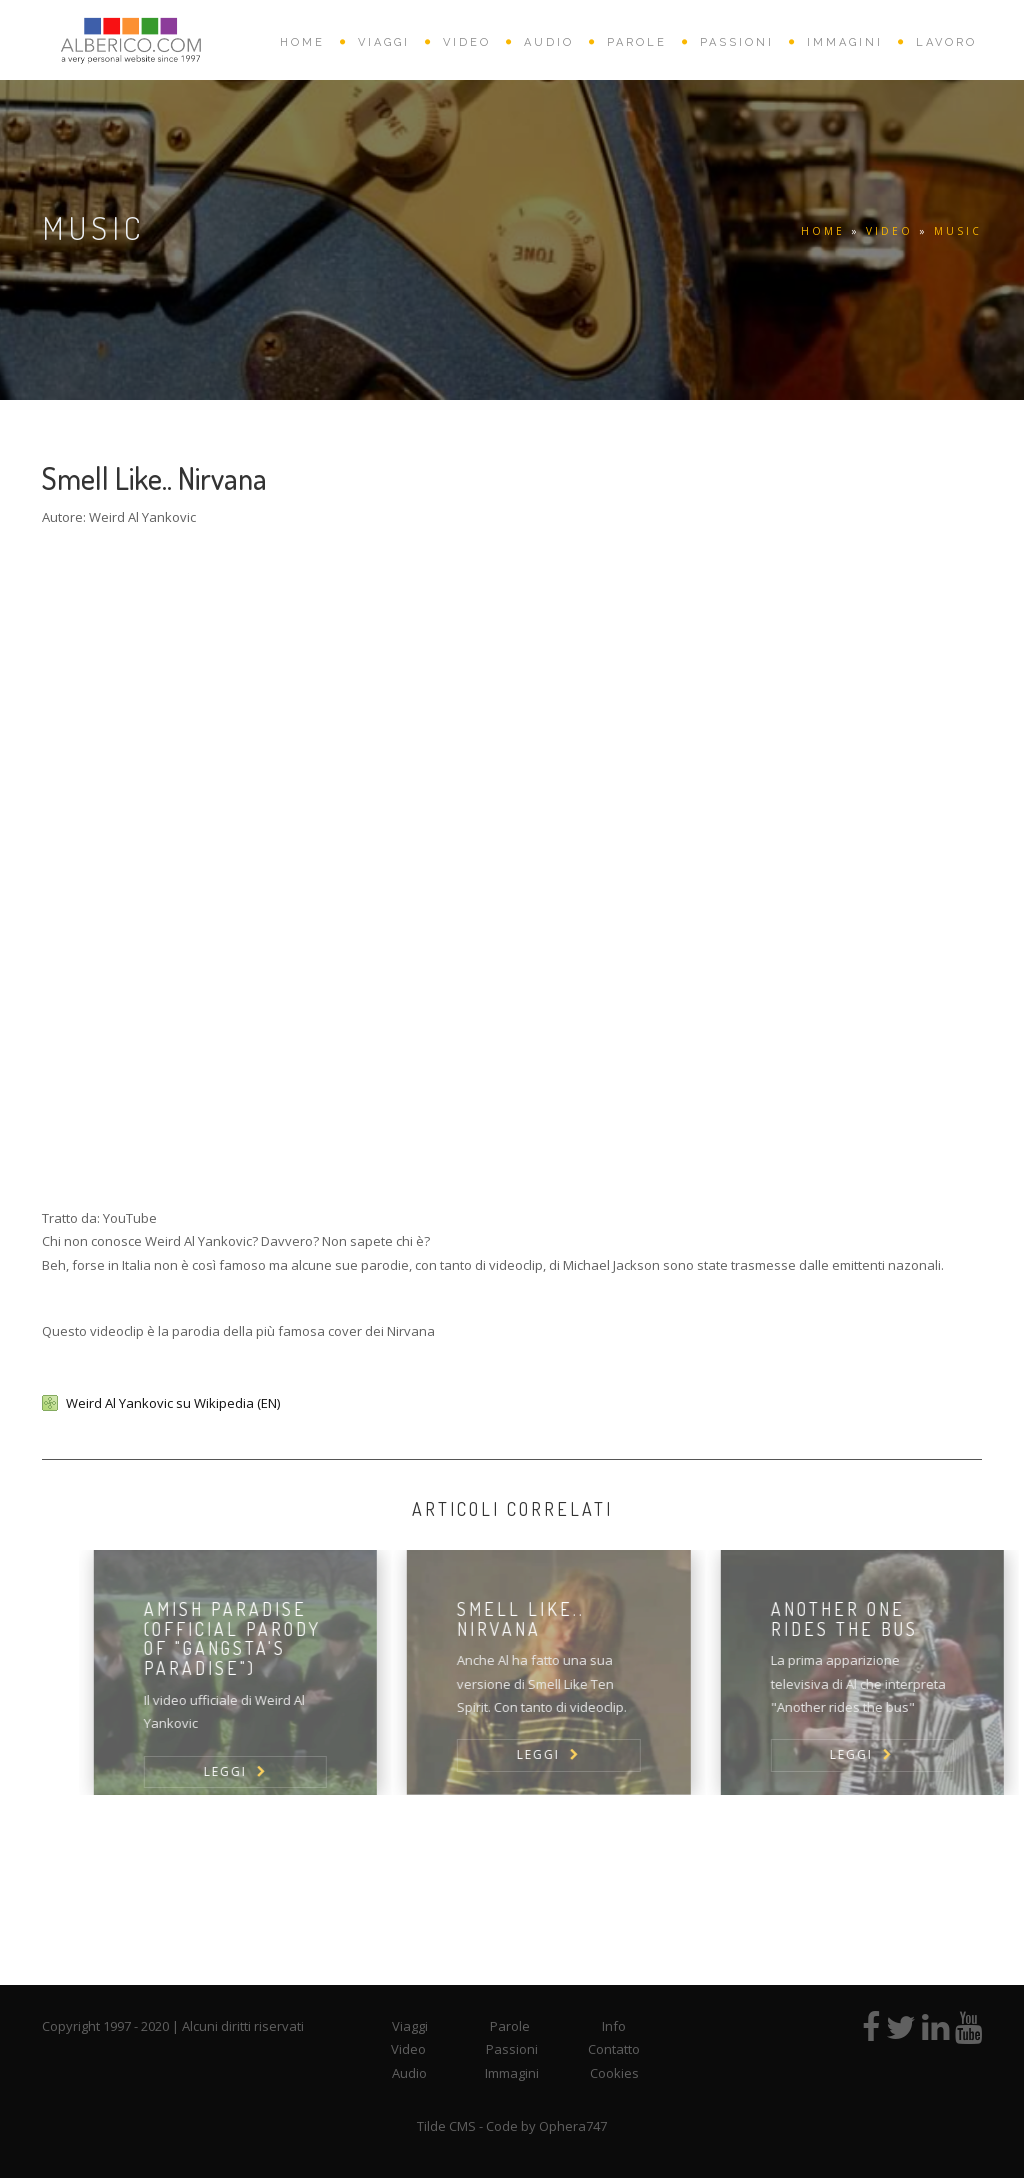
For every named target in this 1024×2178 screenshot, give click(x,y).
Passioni (512, 2049)
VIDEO (467, 42)
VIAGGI (384, 42)
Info (614, 2026)
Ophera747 (573, 2126)
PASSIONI (737, 42)
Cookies (614, 2073)
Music (958, 231)
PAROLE (637, 42)
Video (408, 2049)
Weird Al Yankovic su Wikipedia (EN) (173, 1403)
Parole (510, 2026)
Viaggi (410, 2026)
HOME (302, 42)
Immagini (512, 2073)
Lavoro (946, 42)
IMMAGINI (845, 42)
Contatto (614, 2049)
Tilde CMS (446, 2126)
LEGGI (251, 1771)
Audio (409, 2073)
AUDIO (549, 42)
